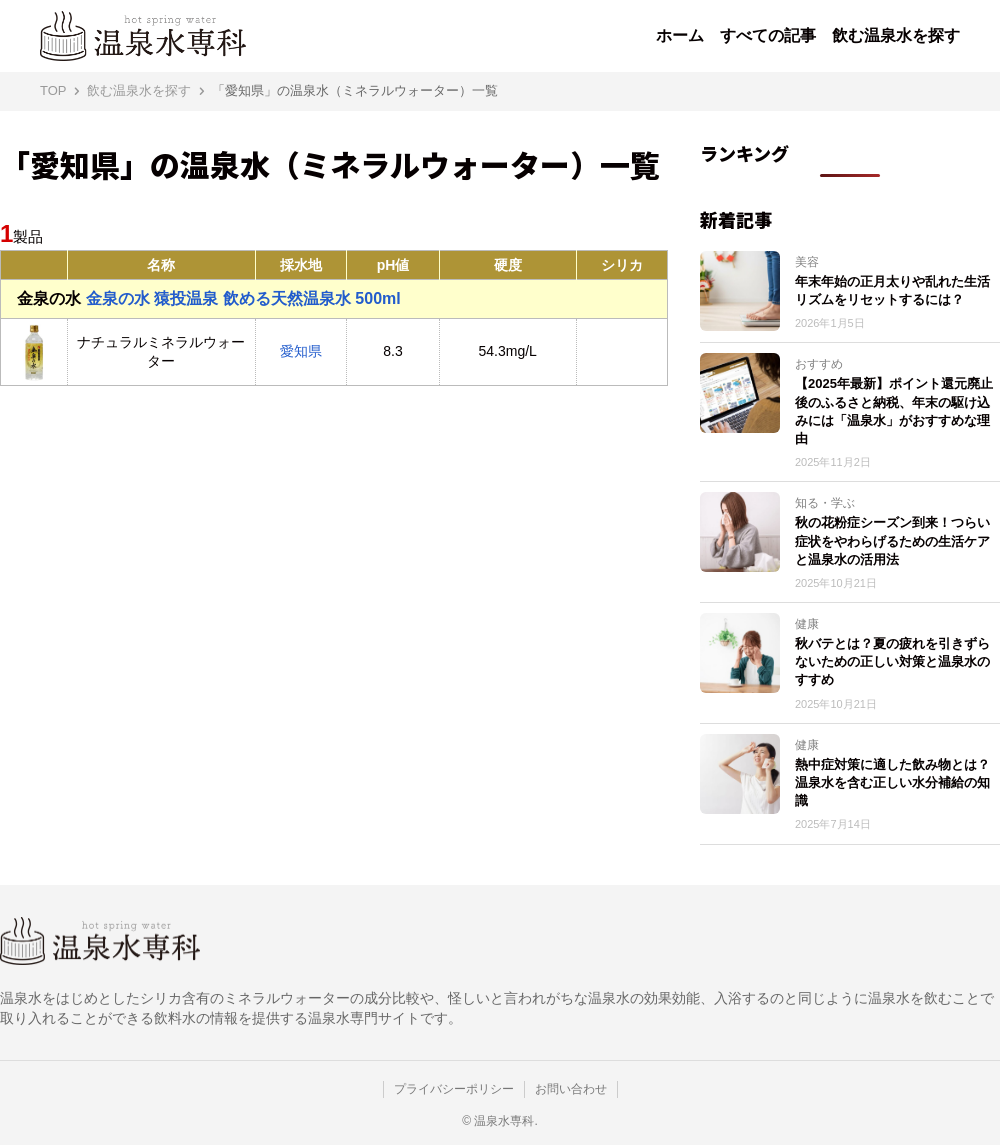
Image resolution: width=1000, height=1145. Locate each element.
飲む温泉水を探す (896, 35)
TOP (53, 90)
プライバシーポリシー (454, 1089)
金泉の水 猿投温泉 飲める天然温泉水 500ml (209, 298)
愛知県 (301, 351)
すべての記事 (768, 35)
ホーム (680, 35)
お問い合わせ (571, 1089)
